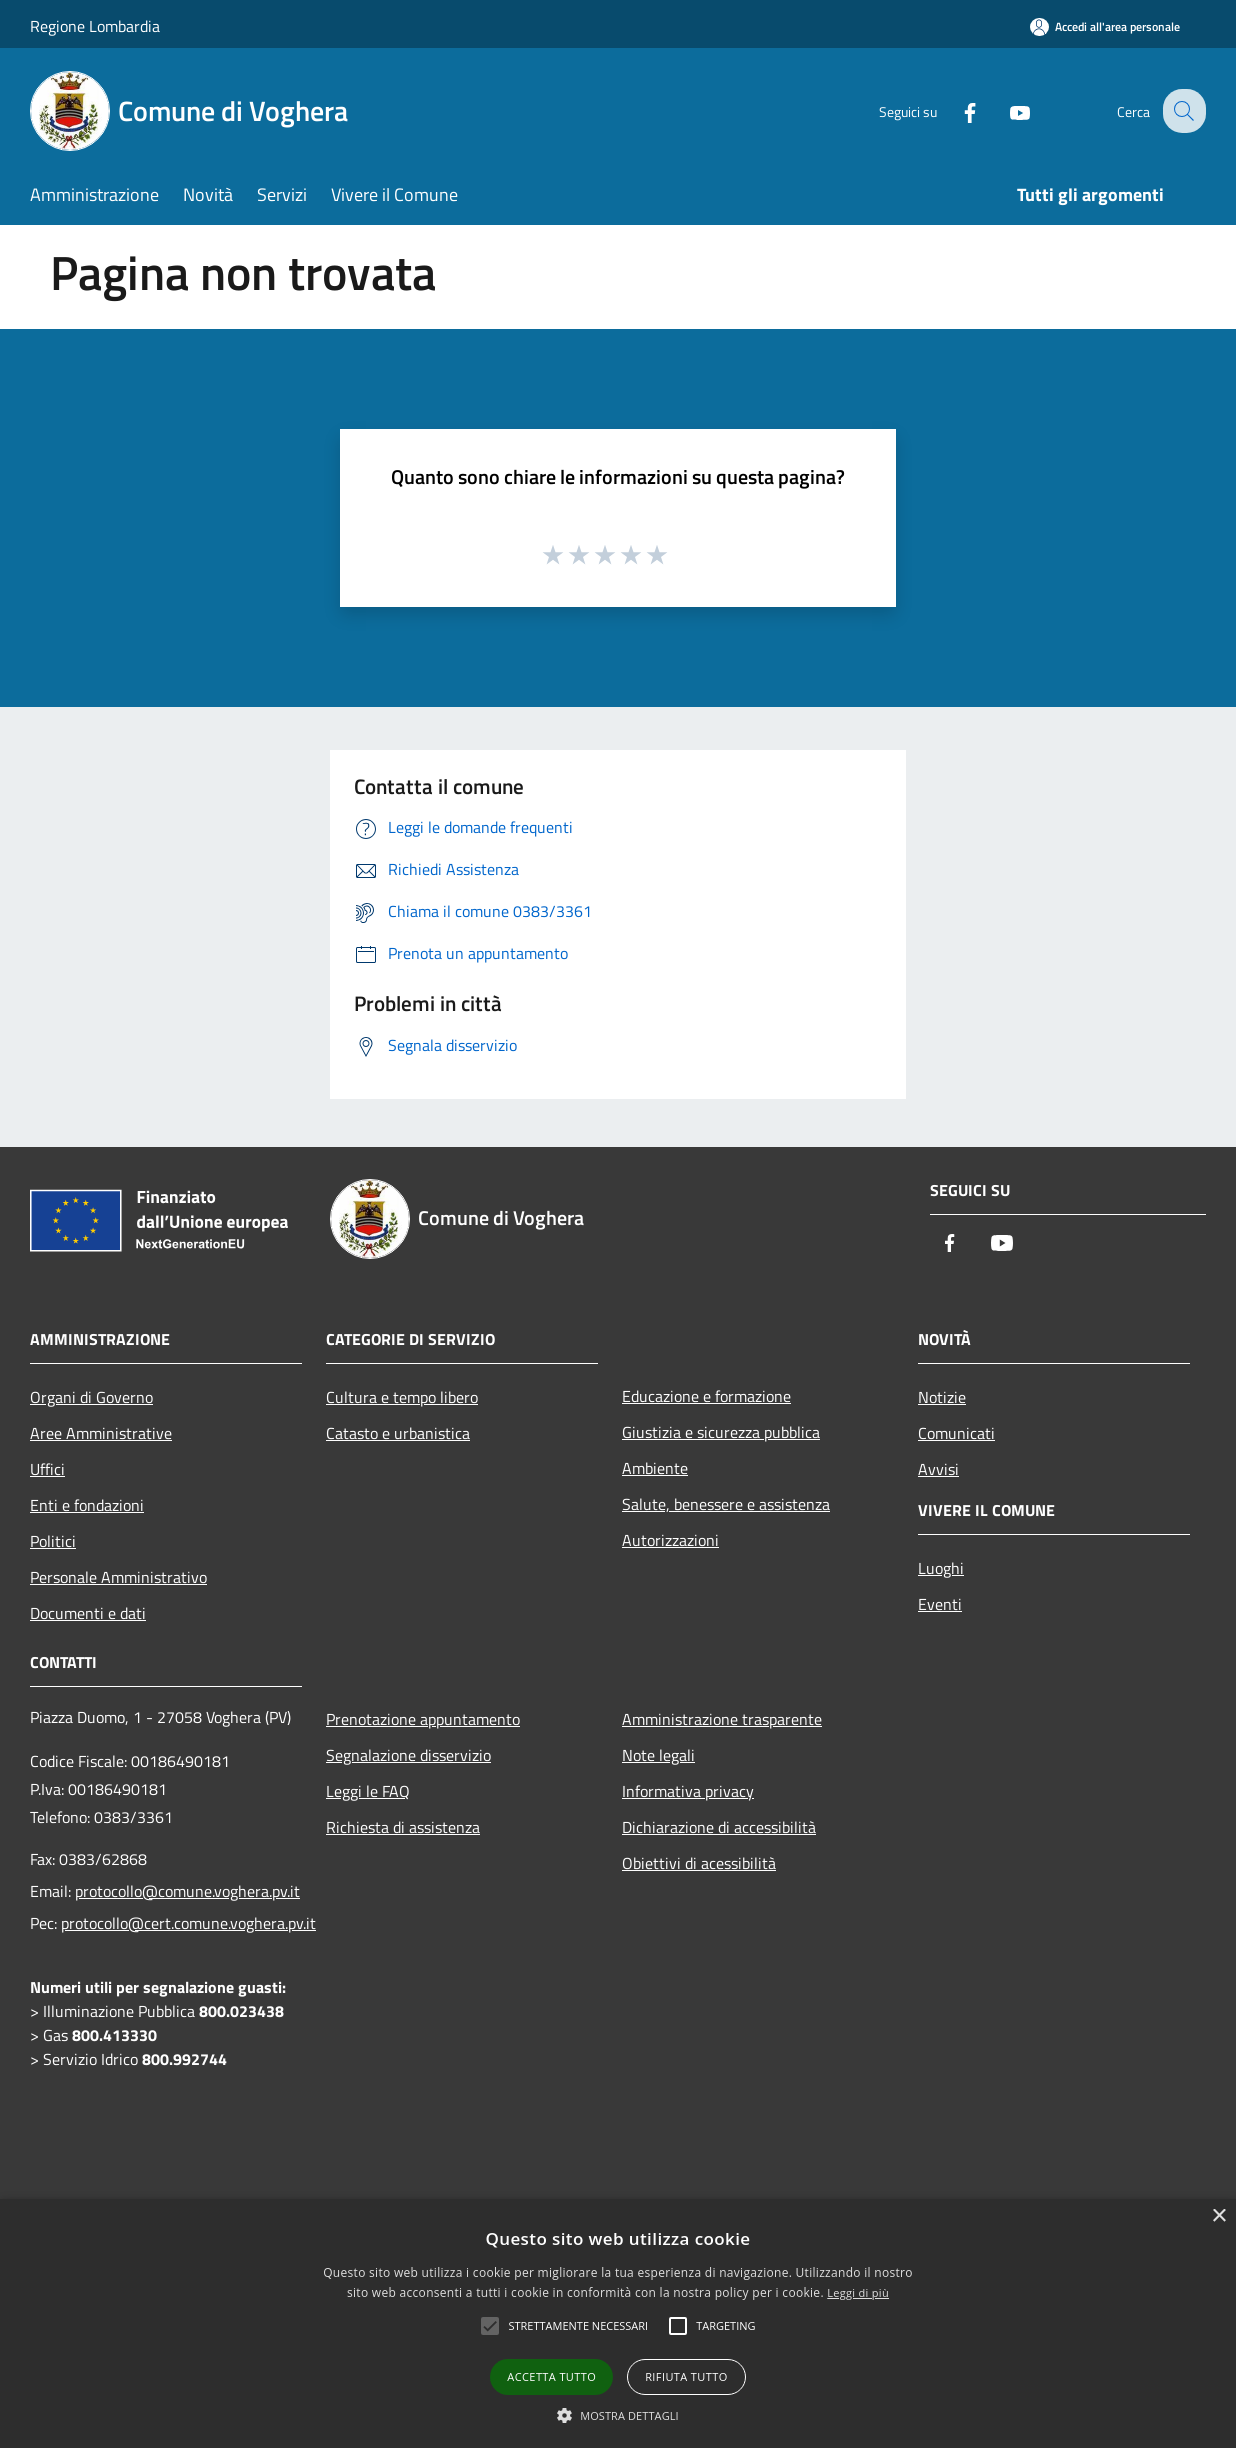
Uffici (47, 1469)
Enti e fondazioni (87, 1505)
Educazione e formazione (706, 1396)
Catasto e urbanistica (398, 1433)
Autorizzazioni (670, 1540)
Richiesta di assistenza (403, 1827)
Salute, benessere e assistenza (726, 1504)
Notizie (942, 1397)
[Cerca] (1182, 111)
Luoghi (941, 1568)
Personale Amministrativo (118, 1577)
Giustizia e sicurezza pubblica (721, 1432)
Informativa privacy (688, 1791)
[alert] (618, 2323)
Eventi (940, 1604)
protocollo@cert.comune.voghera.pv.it (188, 1923)
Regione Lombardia (95, 26)
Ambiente (655, 1468)
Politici (53, 1541)
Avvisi (938, 1469)
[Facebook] (954, 110)
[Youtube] (1004, 110)
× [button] (1218, 2216)
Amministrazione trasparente (722, 1719)
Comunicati (956, 1433)
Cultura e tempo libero (402, 1397)
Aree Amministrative (101, 1433)
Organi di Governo (91, 1397)
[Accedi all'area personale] (1105, 26)
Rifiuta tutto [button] (686, 2376)
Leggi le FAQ (368, 1791)
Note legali (658, 1755)
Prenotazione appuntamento (423, 1719)
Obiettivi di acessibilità (699, 1863)
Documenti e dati (88, 1613)
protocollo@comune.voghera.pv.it (187, 1891)
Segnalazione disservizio (408, 1755)
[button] (618, 2415)
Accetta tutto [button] (551, 2376)
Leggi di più (858, 2292)
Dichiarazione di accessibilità (719, 1827)
